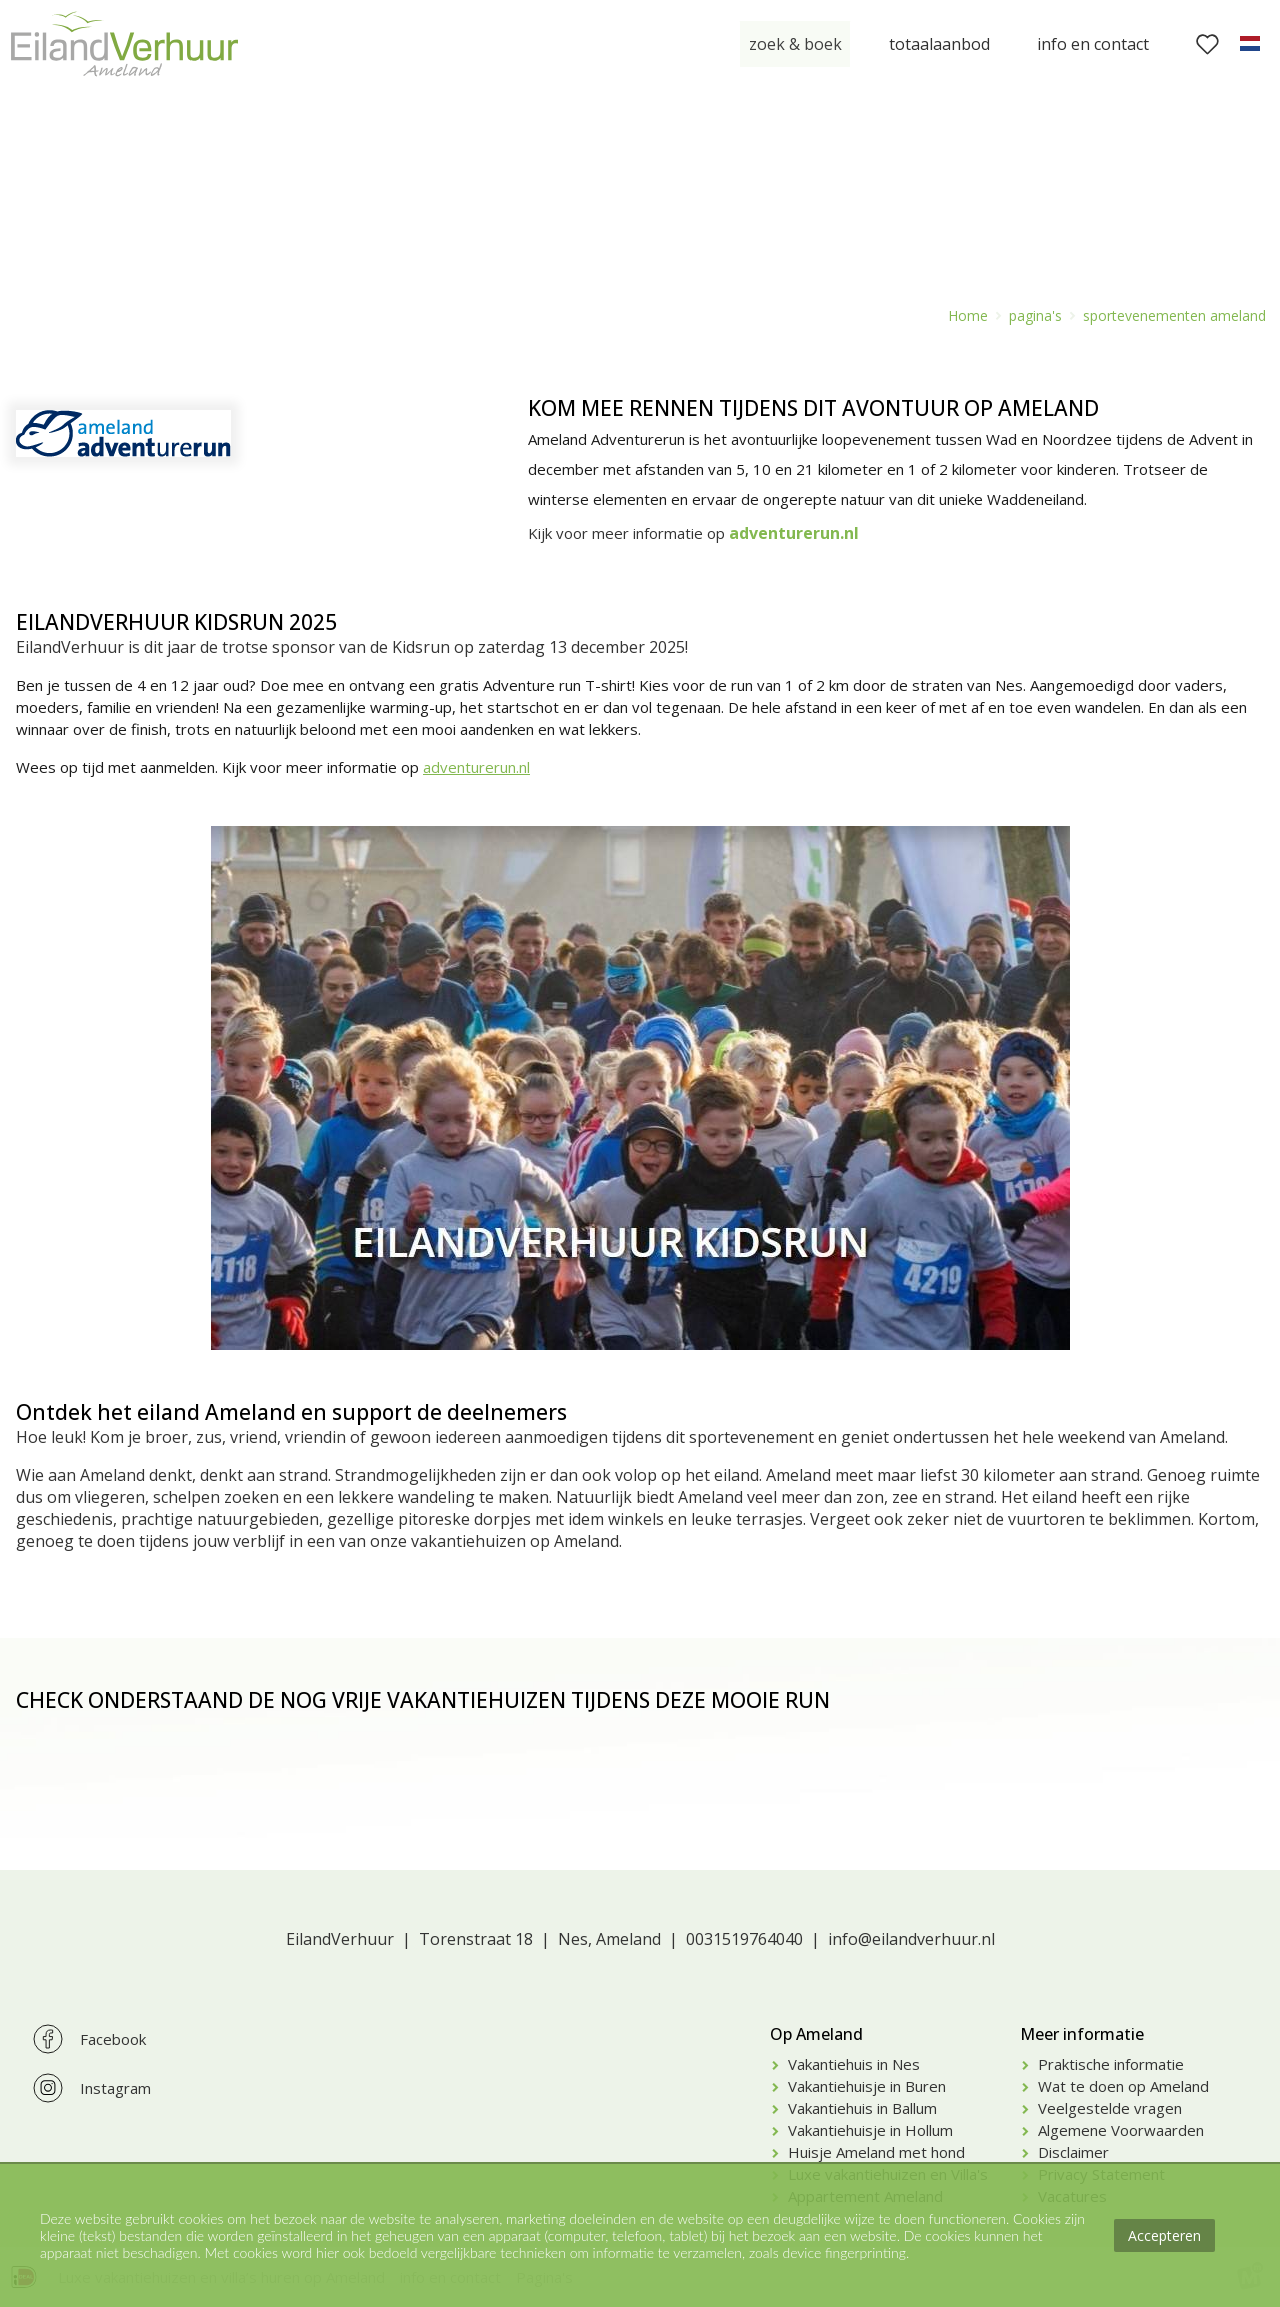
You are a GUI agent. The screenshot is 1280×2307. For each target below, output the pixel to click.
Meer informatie (1082, 2034)
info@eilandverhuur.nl (911, 1939)
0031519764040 (744, 1939)
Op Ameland (816, 2034)
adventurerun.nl (476, 767)
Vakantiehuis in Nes (854, 2064)
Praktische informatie (1111, 2064)
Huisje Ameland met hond (876, 2152)
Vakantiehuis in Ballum (862, 2108)
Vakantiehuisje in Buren (867, 2086)
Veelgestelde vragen (1110, 2108)
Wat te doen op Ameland (1123, 2086)
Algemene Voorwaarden (1121, 2130)
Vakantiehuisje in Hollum (870, 2130)
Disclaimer (1073, 2152)
